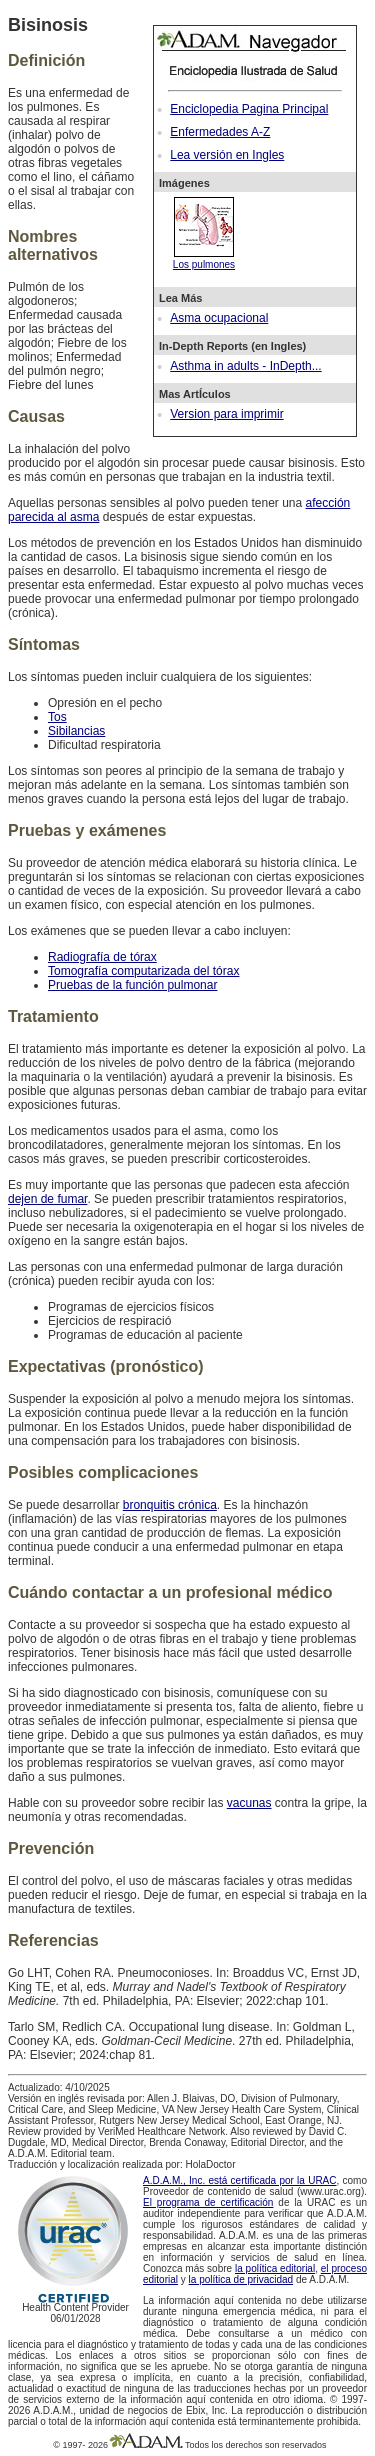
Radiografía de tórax (102, 957)
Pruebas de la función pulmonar (132, 985)
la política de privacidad (241, 2279)
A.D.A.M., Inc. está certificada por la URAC (240, 2180)
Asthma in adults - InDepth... (245, 366)
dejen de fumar (47, 1199)
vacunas (249, 1803)
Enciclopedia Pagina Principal (249, 109)
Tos (57, 717)
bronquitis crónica (170, 1505)
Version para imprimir (226, 414)
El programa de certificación (208, 2202)
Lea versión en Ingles (227, 155)
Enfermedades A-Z (220, 132)
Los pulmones (204, 259)
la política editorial (275, 2268)
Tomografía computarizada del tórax (143, 971)
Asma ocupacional (219, 318)
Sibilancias (76, 731)
